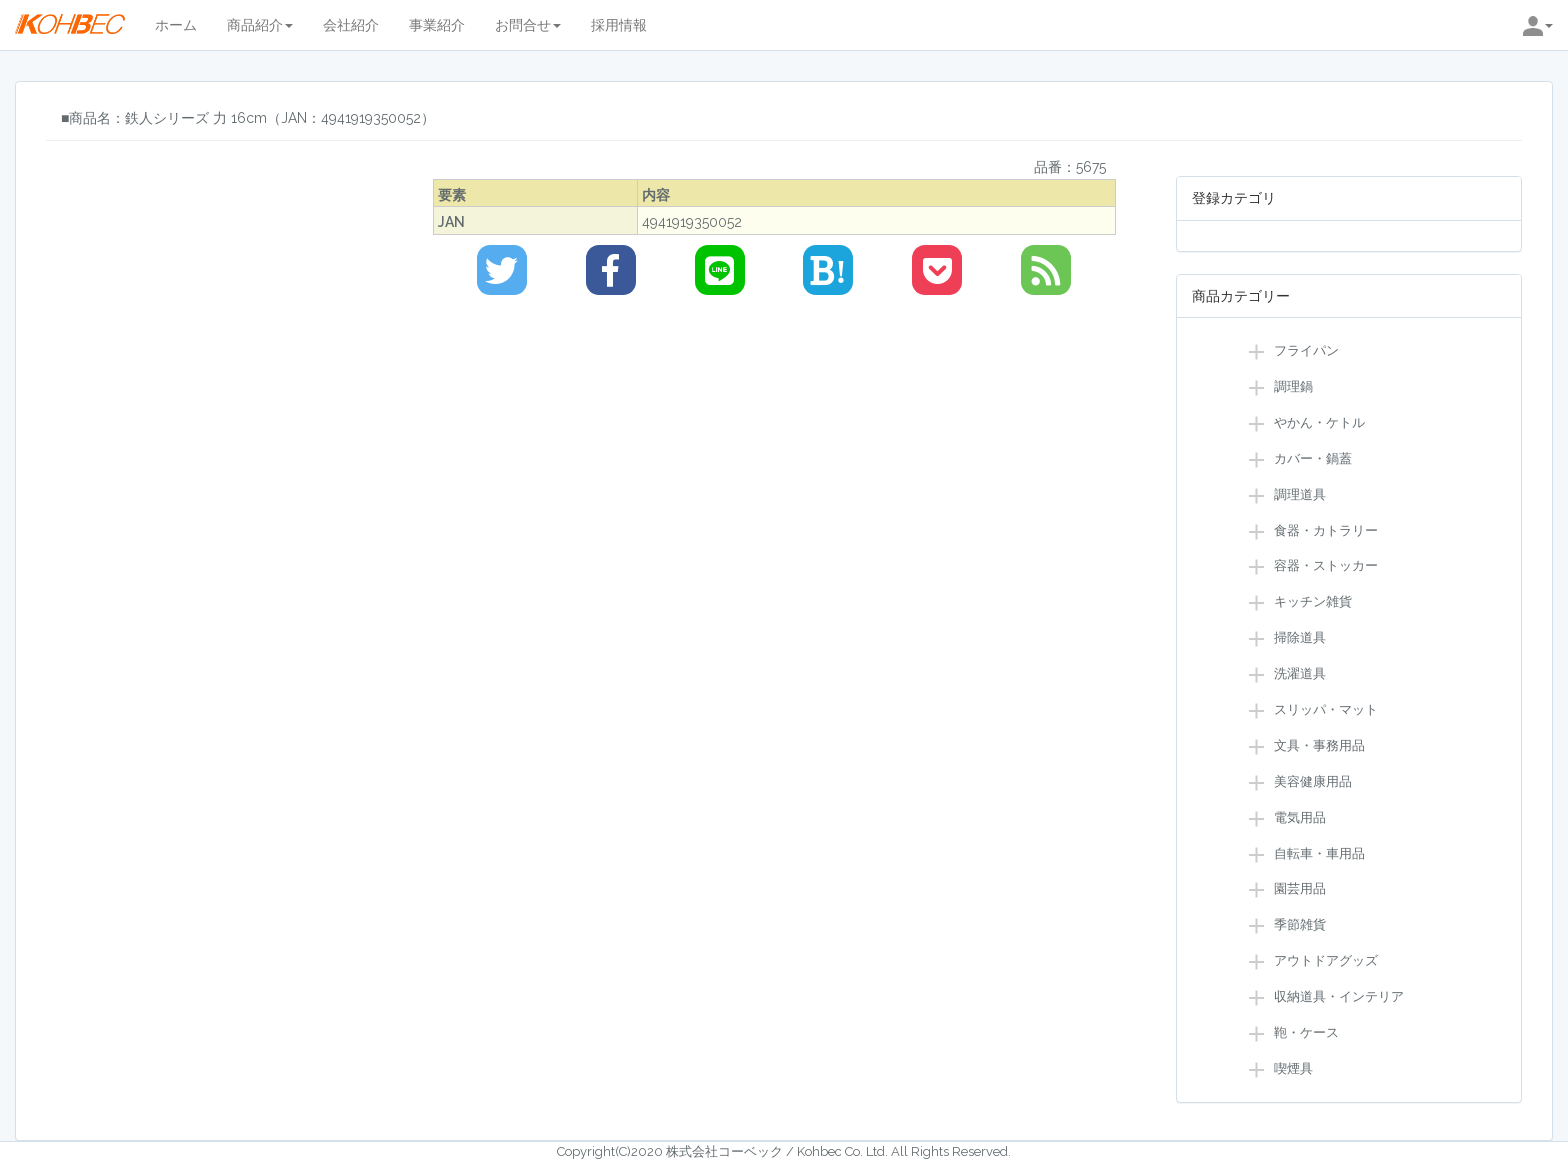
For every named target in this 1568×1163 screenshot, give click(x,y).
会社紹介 (351, 25)
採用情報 (619, 25)
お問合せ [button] (528, 25)
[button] (1538, 25)
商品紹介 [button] (260, 25)
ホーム (176, 25)
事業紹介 (437, 25)
